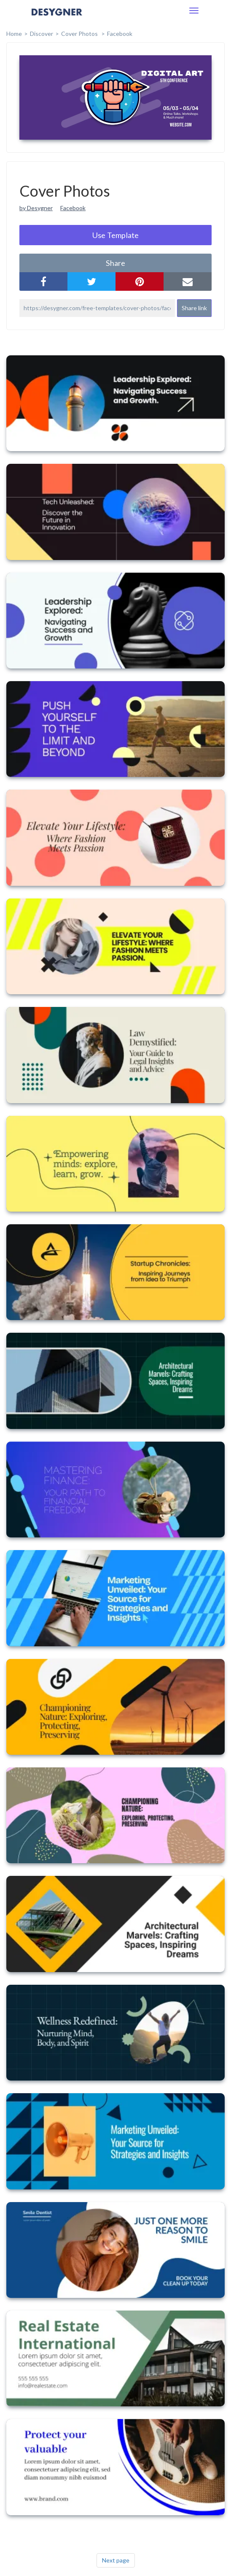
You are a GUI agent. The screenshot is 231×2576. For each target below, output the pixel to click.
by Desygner (36, 207)
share (115, 263)
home (14, 33)
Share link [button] (194, 307)
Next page (115, 2560)
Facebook (119, 33)
